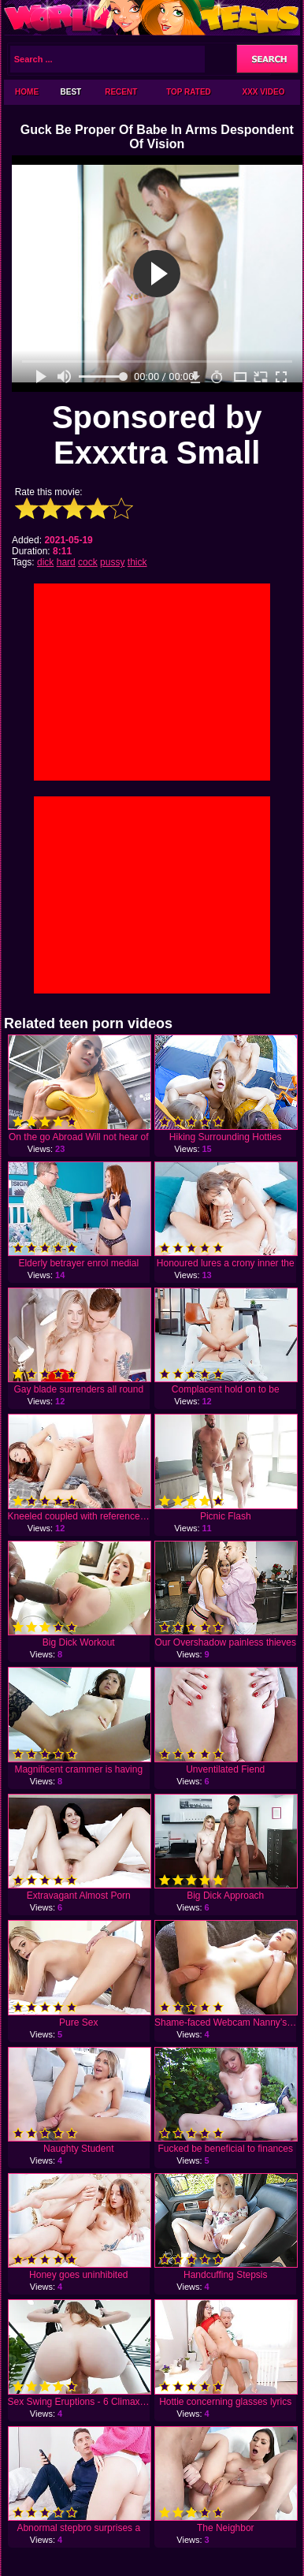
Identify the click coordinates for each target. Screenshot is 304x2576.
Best (71, 92)
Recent (121, 92)
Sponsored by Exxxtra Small (157, 435)
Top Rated (188, 92)
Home (27, 92)
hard (66, 562)
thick (137, 562)
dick (45, 562)
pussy (112, 562)
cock (88, 562)
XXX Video (264, 92)
